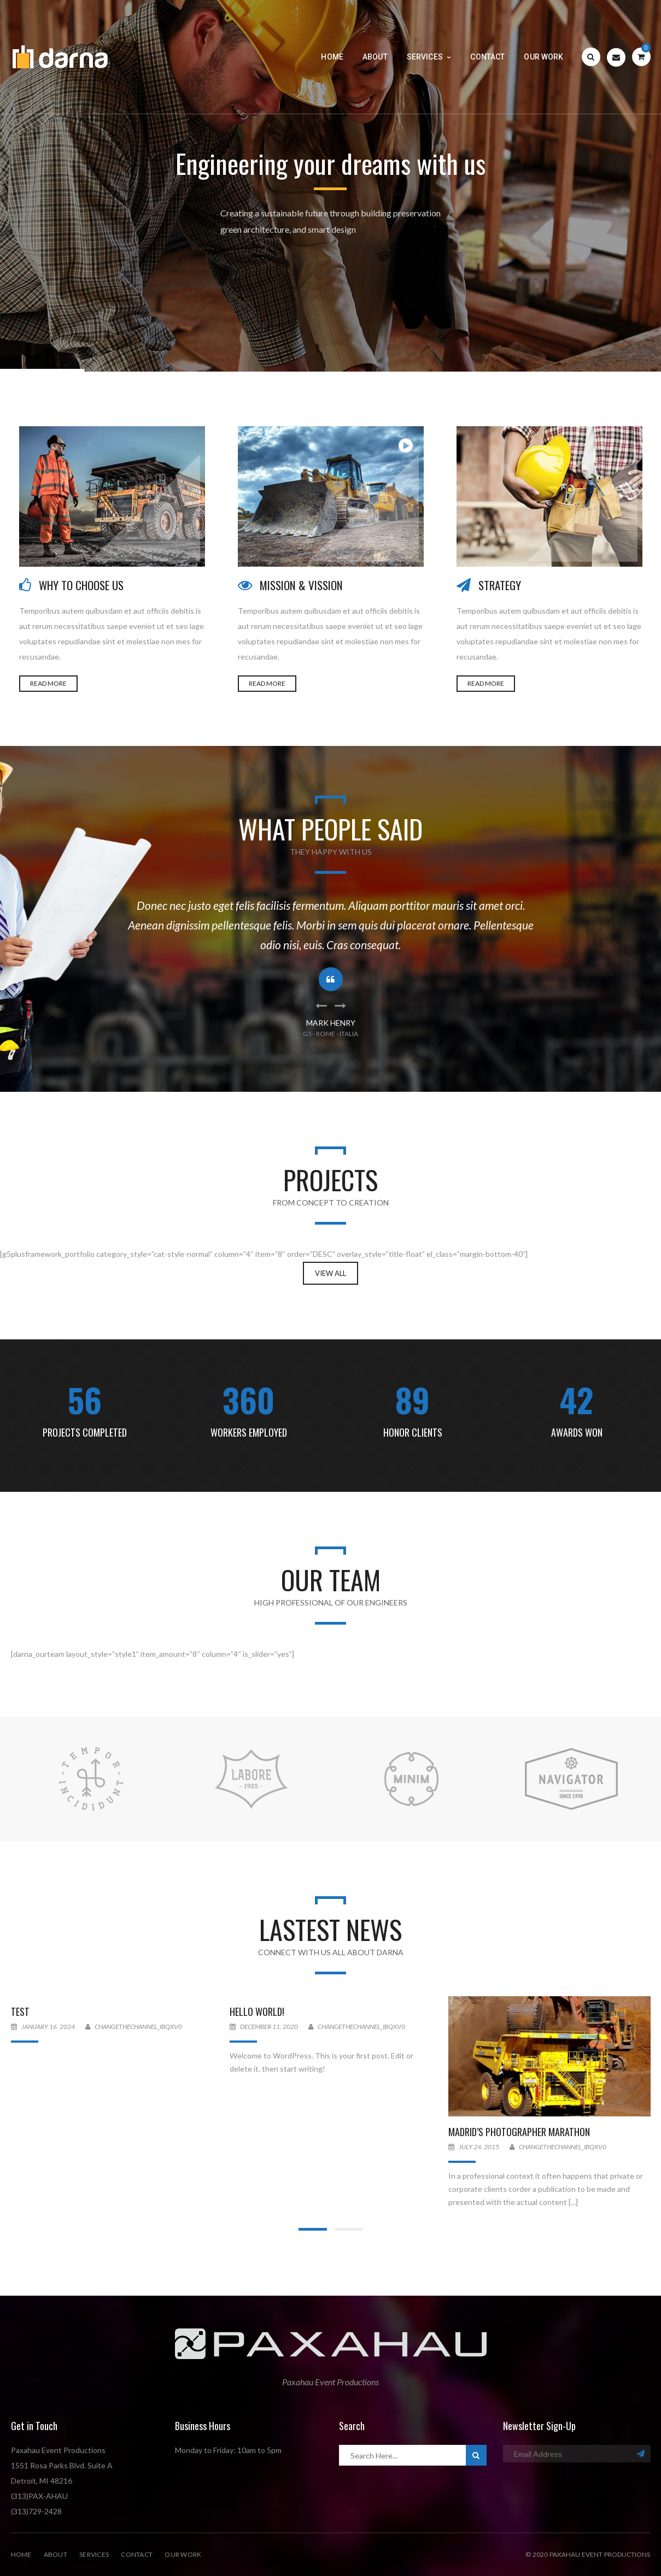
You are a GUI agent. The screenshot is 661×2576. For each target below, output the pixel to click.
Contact (137, 2554)
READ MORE (48, 683)
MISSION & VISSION (301, 585)
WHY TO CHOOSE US (81, 585)
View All (330, 1273)
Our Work (183, 2554)
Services (94, 2554)
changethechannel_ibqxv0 (138, 2026)
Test (20, 2011)
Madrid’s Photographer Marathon (519, 2132)
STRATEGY (499, 585)
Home (21, 2554)
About (55, 2554)
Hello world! (257, 2011)
